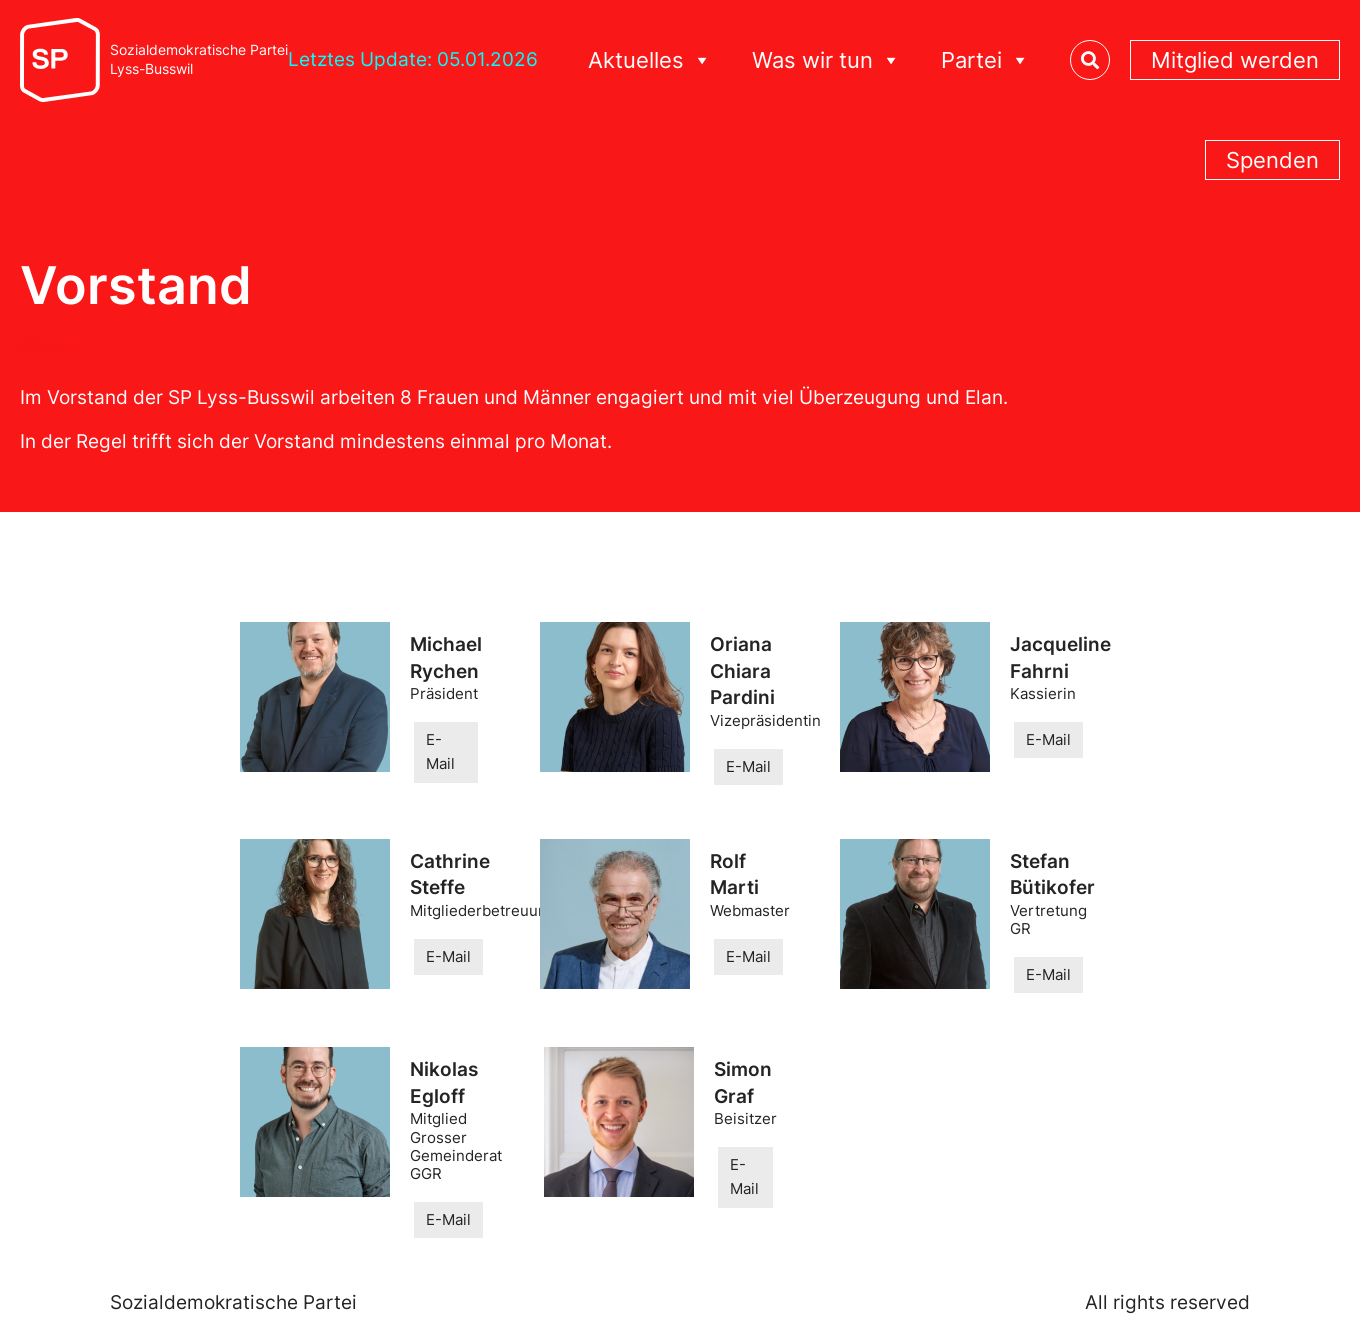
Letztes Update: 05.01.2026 (413, 59)
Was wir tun (826, 60)
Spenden (1272, 160)
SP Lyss (49, 346)
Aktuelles (650, 60)
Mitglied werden (1235, 60)
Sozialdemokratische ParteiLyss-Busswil (199, 59)
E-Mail (440, 751)
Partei (985, 60)
